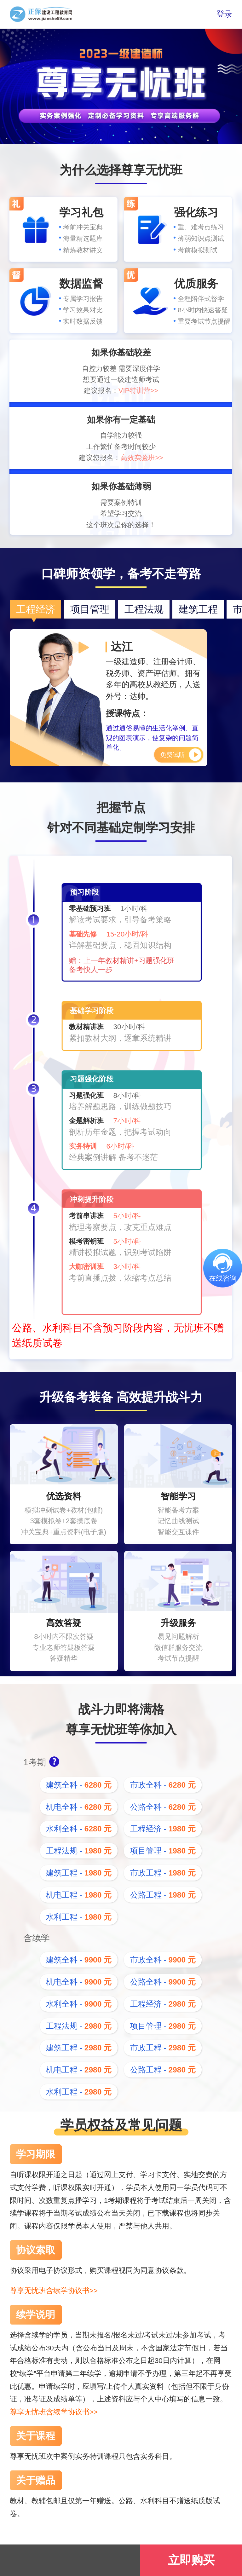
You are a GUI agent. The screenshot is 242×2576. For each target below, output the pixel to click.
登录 (224, 14)
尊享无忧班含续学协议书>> (54, 2291)
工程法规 (144, 609)
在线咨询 (223, 1278)
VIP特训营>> (138, 391)
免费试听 (172, 754)
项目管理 (89, 609)
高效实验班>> (141, 458)
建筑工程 (198, 609)
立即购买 (191, 2560)
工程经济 (35, 609)
